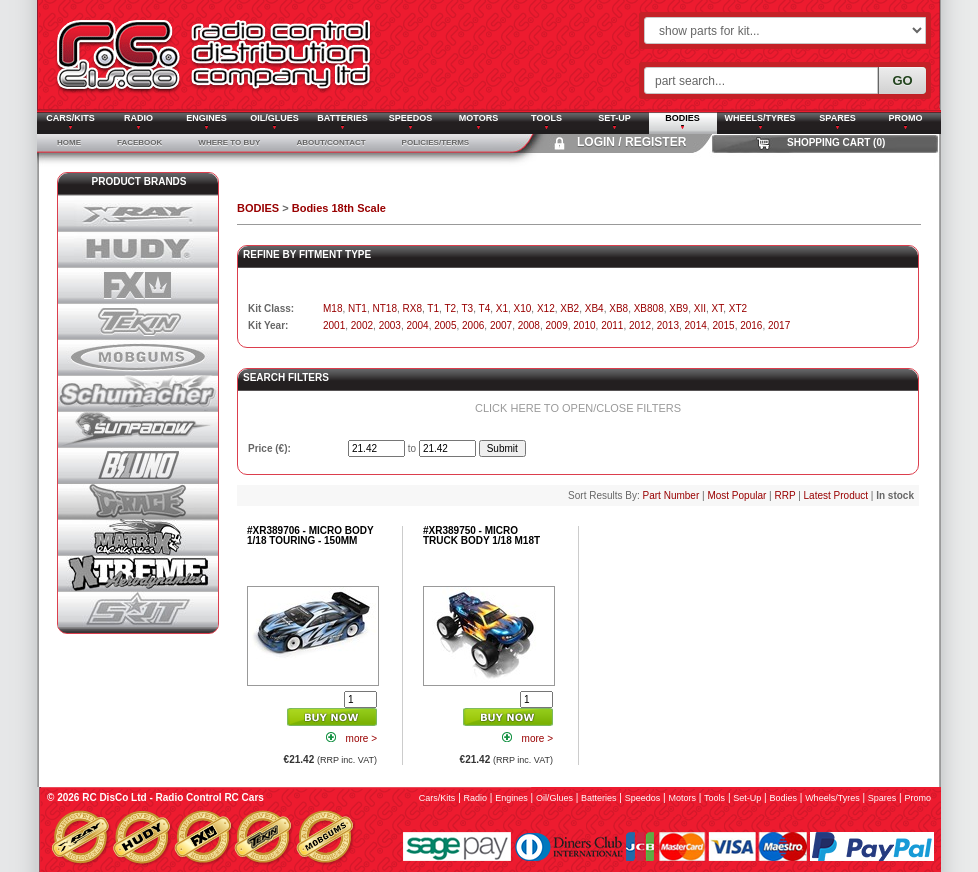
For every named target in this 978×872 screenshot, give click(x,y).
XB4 (594, 308)
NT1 (357, 308)
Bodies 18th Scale (339, 208)
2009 (557, 325)
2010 (584, 325)
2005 (445, 325)
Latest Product (836, 495)
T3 (467, 308)
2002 (362, 325)
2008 (529, 325)
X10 (523, 308)
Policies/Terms (436, 142)
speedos (643, 798)
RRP (784, 495)
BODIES (258, 208)
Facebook (139, 142)
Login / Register (631, 142)
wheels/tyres (832, 798)
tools (714, 798)
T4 (485, 308)
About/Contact (330, 142)
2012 (640, 325)
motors (682, 798)
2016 (751, 325)
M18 (332, 308)
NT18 (384, 308)
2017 (779, 325)
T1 (433, 308)
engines (511, 798)
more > (361, 738)
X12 (546, 308)
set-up (747, 798)
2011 (612, 325)
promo (917, 798)
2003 (390, 325)
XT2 (738, 308)
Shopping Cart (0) (836, 142)
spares (882, 798)
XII (700, 308)
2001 (334, 325)
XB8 (618, 308)
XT (718, 308)
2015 (723, 325)
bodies (783, 798)
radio (476, 798)
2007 (501, 325)
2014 (696, 325)
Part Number (671, 495)
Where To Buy (229, 142)
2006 (473, 325)
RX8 (412, 308)
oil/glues (554, 798)
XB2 (569, 308)
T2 (450, 308)
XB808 (649, 308)
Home (69, 142)
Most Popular (736, 495)
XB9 (678, 308)
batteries (599, 798)
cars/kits (437, 798)
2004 (417, 325)
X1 (502, 308)
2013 (668, 325)
